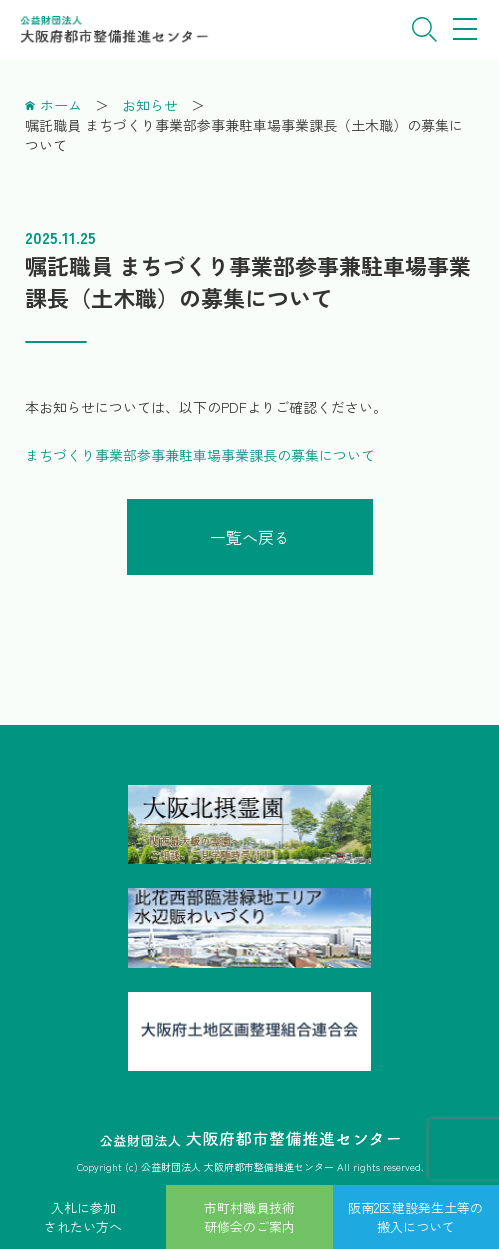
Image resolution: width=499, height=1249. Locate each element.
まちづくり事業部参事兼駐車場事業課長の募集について (200, 455)
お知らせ (150, 105)
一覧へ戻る (250, 537)
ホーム (61, 105)
